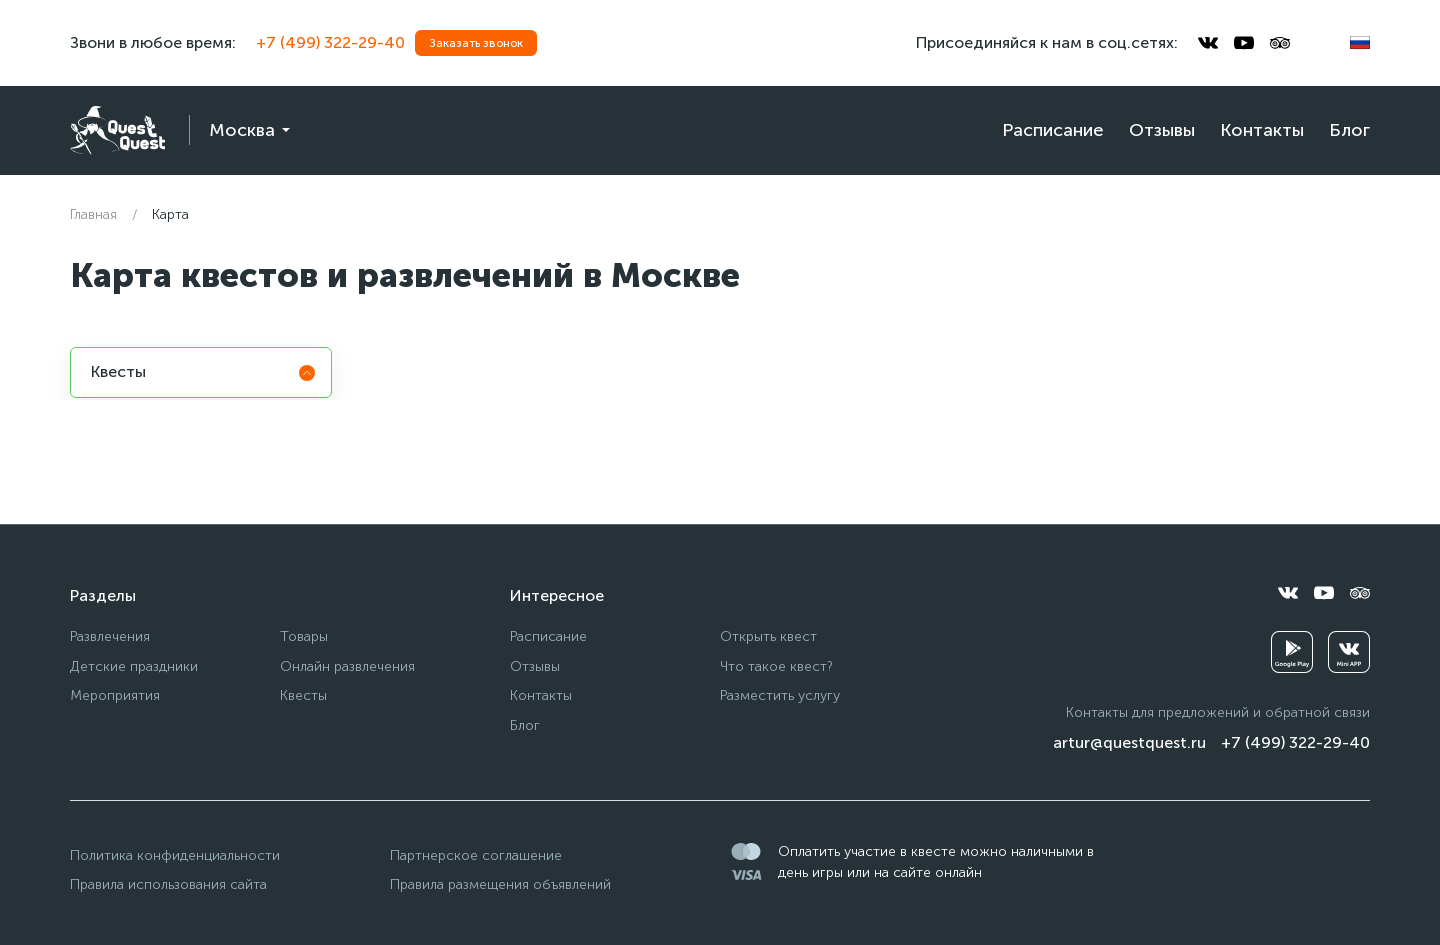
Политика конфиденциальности (175, 855)
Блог (1349, 130)
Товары (304, 636)
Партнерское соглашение (476, 855)
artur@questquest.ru (1129, 742)
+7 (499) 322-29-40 (330, 42)
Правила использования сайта (168, 884)
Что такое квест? (776, 666)
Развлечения (110, 636)
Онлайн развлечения (347, 666)
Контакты (1262, 130)
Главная (93, 214)
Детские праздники (134, 666)
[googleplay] (1292, 652)
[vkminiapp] (1349, 652)
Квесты (303, 695)
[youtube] (1244, 43)
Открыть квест (768, 636)
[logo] (117, 130)
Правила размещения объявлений (500, 884)
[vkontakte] (1208, 43)
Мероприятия (115, 695)
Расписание (1053, 130)
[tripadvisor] (1280, 43)
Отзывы (1162, 130)
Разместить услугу (780, 695)
